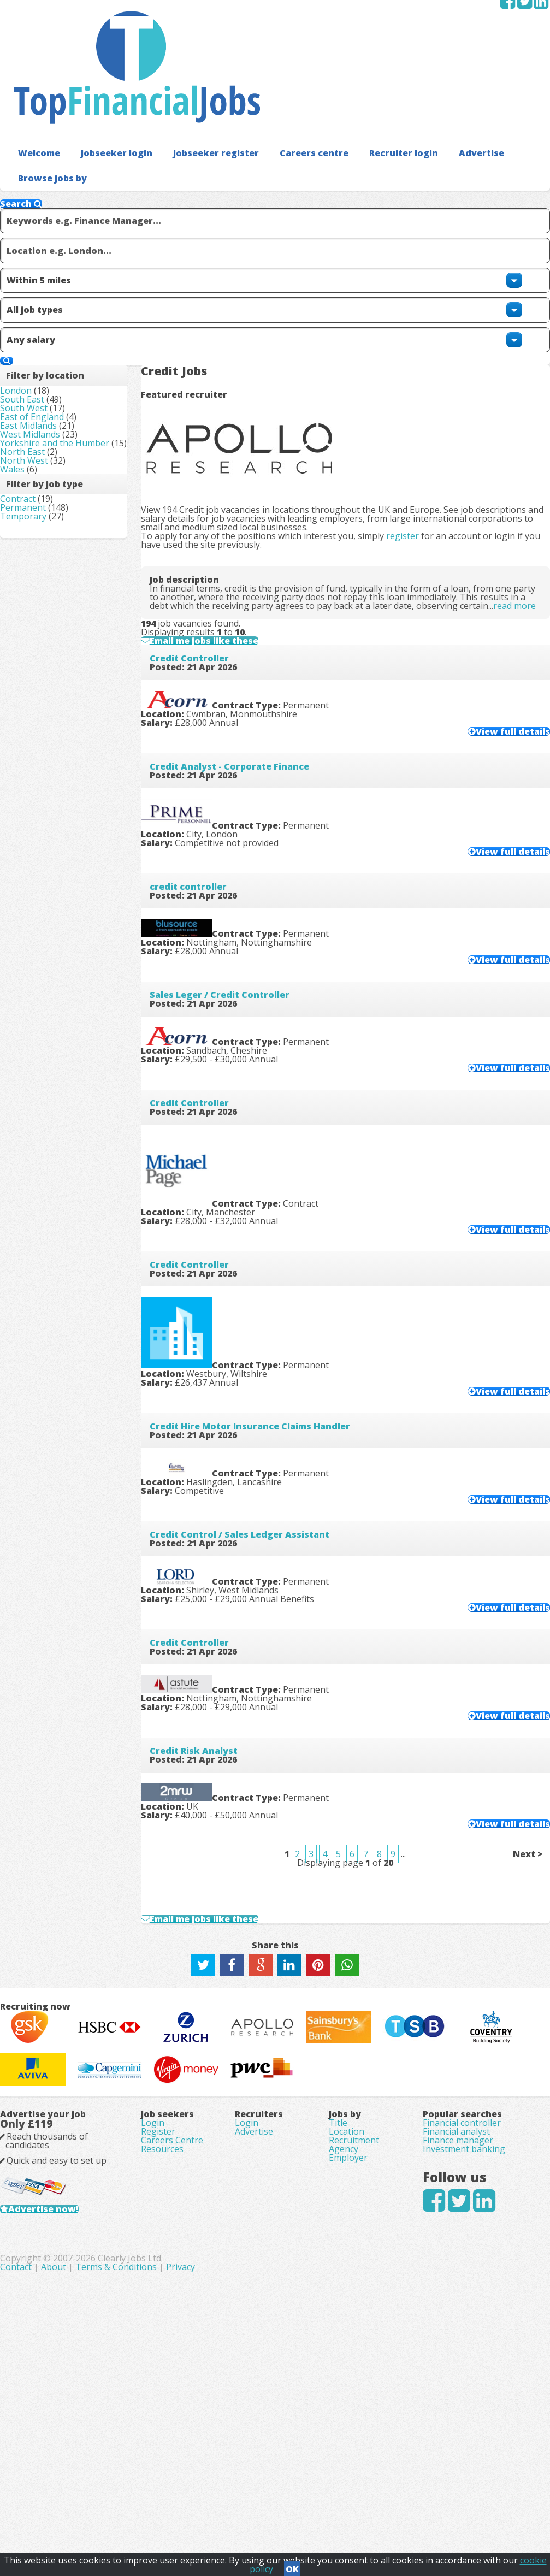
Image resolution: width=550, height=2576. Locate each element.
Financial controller (462, 2319)
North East (39, 392)
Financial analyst (456, 2335)
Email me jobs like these (233, 531)
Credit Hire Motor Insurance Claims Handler (267, 1347)
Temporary (40, 495)
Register (158, 2335)
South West (41, 300)
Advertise (448, 81)
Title (338, 2319)
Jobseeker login (108, 81)
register (420, 343)
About (231, 2516)
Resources (162, 2365)
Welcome (36, 81)
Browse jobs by (48, 106)
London (33, 269)
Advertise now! (61, 2436)
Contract (35, 465)
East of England (49, 315)
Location (346, 2335)
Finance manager (458, 2350)
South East (39, 285)
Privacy (358, 2516)
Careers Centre (172, 2350)
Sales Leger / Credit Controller (237, 959)
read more (265, 461)
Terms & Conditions (293, 2516)
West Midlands (47, 346)
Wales (29, 422)
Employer (348, 2380)
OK (292, 2566)
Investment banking (464, 2365)
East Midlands (45, 330)
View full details (491, 655)
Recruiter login (375, 81)
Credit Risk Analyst (211, 1735)
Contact (194, 2516)
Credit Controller (206, 571)
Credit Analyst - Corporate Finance (247, 700)
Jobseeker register (201, 81)
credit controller (205, 830)
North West (41, 407)
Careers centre (292, 81)
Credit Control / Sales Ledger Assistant (257, 1476)
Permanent (40, 480)
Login (152, 2319)
